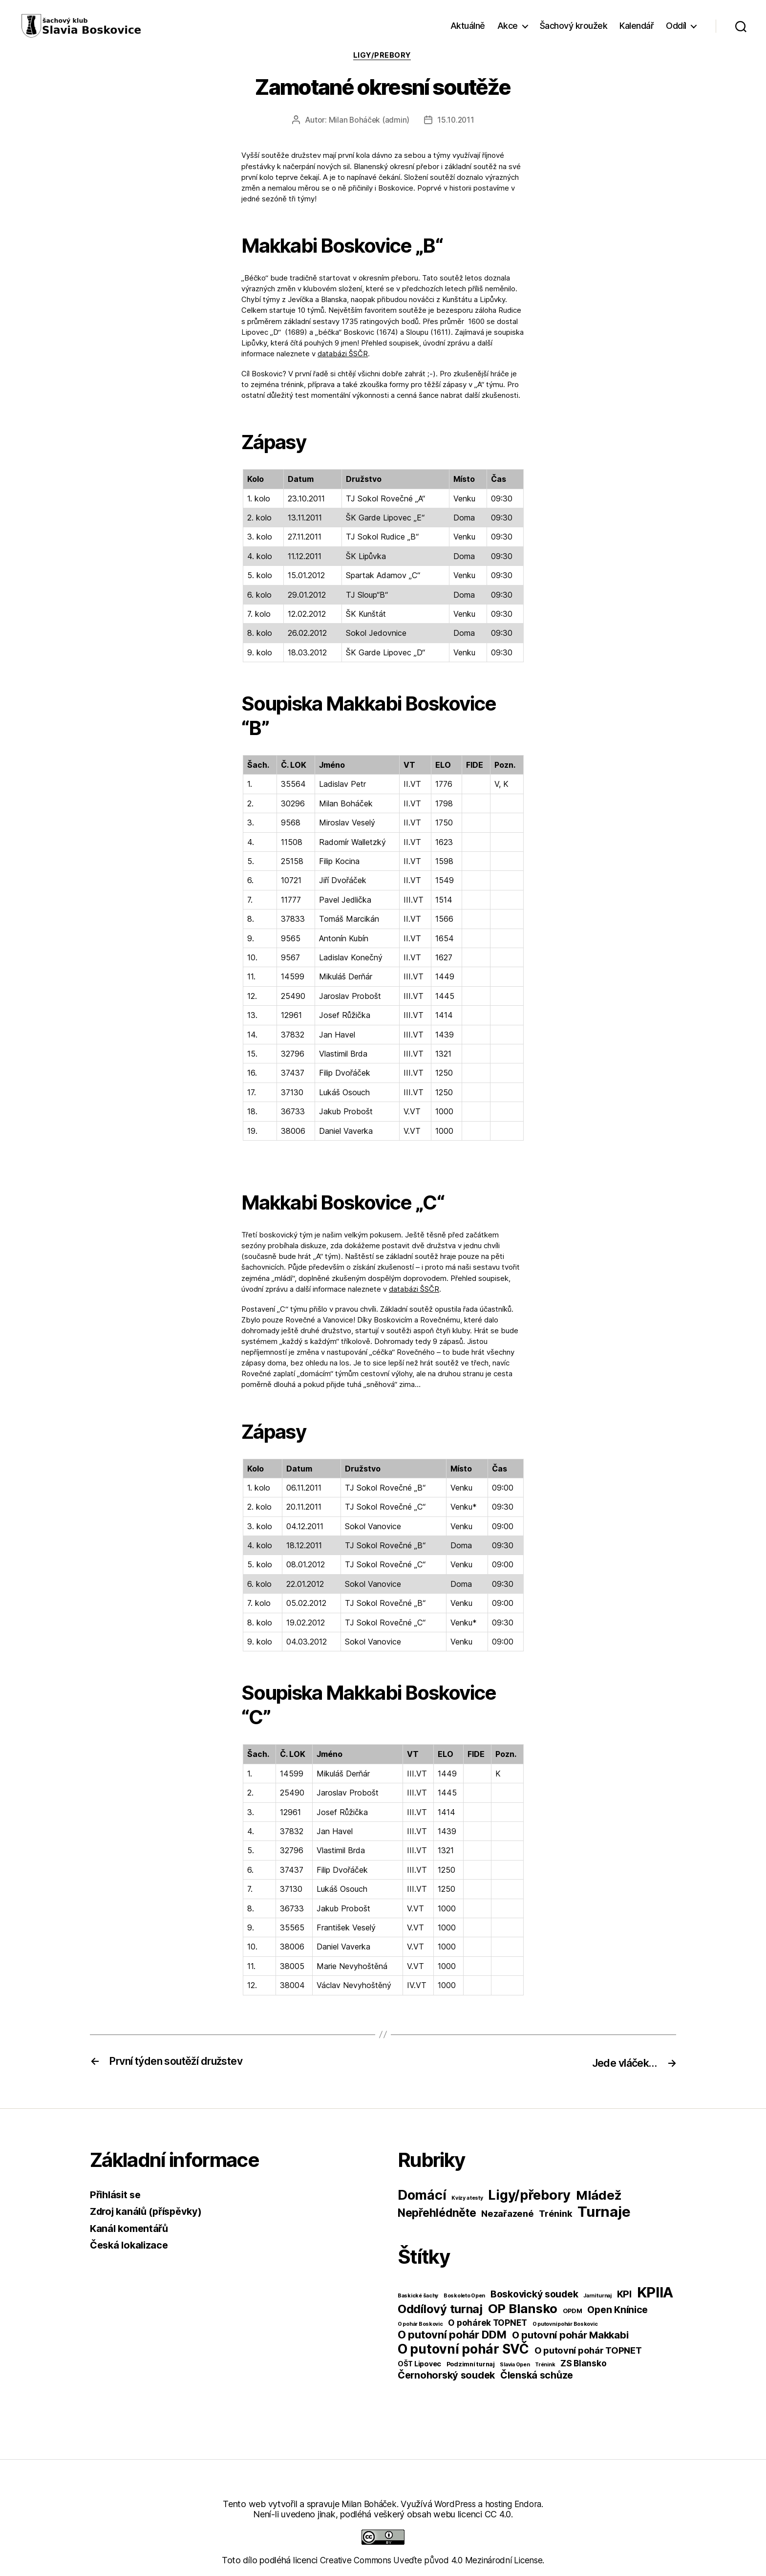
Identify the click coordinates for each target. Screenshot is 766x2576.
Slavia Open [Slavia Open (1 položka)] (515, 2365)
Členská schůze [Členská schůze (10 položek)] (536, 2375)
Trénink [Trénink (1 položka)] (545, 2365)
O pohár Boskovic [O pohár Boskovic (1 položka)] (420, 2324)
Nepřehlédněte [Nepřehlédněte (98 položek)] (437, 2213)
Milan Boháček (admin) (368, 121)
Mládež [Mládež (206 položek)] (598, 2195)
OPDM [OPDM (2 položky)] (572, 2311)
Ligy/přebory (383, 56)
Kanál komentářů (131, 2229)
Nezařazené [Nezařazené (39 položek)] (507, 2213)
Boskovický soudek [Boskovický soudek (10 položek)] (534, 2294)
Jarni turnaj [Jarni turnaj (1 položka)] (597, 2296)
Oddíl (676, 26)
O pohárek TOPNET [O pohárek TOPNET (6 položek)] (487, 2323)
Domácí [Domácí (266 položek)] (422, 2195)
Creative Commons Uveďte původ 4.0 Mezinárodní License (431, 2560)
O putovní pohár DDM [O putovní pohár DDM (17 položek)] (452, 2335)
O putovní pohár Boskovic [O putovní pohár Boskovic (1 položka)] (565, 2324)
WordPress (454, 2504)
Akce (507, 26)
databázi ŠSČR (343, 354)
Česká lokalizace (131, 2245)
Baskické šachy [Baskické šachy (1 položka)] (418, 2296)
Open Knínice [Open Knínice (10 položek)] (617, 2310)
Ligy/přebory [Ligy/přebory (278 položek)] (529, 2195)
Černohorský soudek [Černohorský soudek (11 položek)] (446, 2375)
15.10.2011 (456, 121)
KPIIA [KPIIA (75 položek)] (655, 2292)
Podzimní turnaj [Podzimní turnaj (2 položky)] (471, 2364)
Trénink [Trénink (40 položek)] (555, 2213)
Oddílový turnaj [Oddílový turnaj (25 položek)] (440, 2309)
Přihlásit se (117, 2195)
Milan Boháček (367, 2504)
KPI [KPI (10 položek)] (624, 2294)
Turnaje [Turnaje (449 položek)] (603, 2212)
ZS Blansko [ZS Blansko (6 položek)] (583, 2364)
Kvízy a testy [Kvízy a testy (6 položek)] (467, 2198)
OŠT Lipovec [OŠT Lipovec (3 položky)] (419, 2364)
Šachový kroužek (574, 26)
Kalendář (636, 26)
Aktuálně (467, 26)
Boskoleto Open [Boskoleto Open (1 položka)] (464, 2296)
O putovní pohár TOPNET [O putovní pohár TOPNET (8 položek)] (588, 2350)
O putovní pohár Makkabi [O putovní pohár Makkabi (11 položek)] (570, 2335)
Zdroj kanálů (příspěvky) (150, 2212)
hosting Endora (515, 2504)
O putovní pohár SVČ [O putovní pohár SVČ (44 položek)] (463, 2349)
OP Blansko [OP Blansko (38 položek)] (522, 2308)
